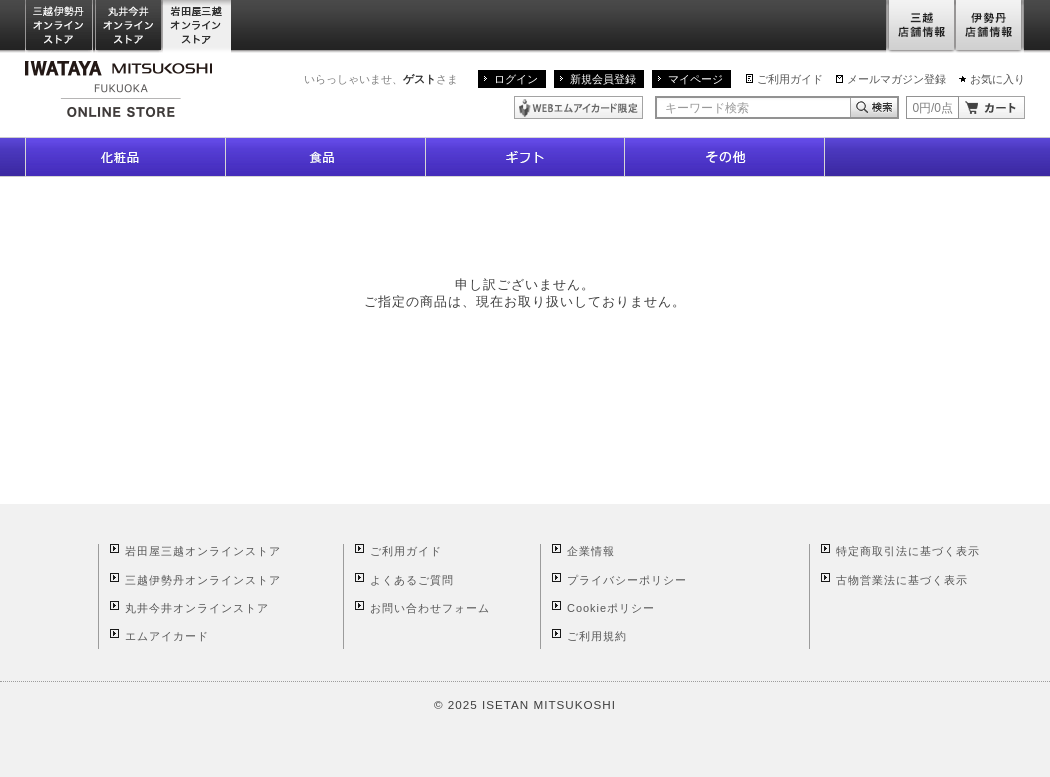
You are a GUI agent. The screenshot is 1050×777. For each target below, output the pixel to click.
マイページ (695, 79)
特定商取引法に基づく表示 (908, 551)
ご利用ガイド (790, 79)
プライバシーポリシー (627, 580)
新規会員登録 (603, 79)
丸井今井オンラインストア (129, 26)
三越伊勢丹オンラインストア (60, 26)
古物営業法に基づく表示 (902, 580)
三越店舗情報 (920, 26)
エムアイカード (167, 636)
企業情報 (591, 551)
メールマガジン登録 (896, 79)
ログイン (516, 79)
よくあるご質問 (412, 580)
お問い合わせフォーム (430, 608)
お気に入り (997, 79)
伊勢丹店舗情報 (990, 26)
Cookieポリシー (611, 608)
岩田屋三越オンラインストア (197, 26)
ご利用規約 (597, 636)
